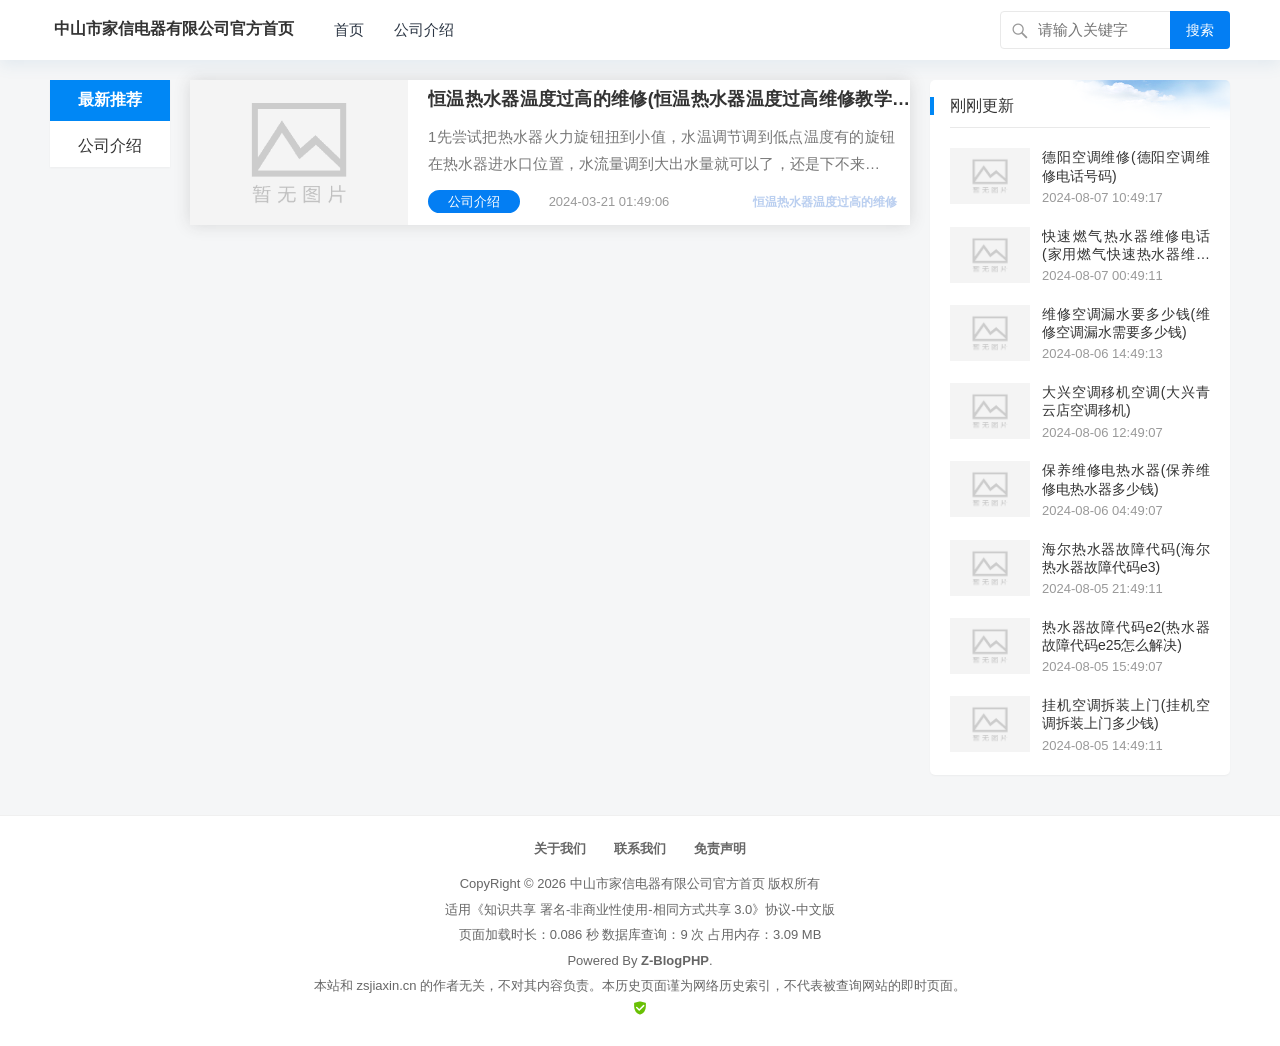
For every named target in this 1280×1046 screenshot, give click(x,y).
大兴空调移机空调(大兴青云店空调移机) (1126, 401)
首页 (349, 29)
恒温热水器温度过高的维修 (825, 202)
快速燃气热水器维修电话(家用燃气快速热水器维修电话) (1126, 245)
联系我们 (640, 848)
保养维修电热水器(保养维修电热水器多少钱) (1126, 479)
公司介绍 (424, 29)
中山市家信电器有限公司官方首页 (667, 883)
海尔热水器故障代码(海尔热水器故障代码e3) (1126, 558)
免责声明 (720, 848)
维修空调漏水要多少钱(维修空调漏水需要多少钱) (1126, 323)
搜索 (1200, 30)
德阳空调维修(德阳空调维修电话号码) (1126, 166)
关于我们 (560, 848)
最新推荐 (110, 99)
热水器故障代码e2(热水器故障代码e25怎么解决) (1126, 636)
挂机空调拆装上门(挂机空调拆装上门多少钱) (1126, 714)
